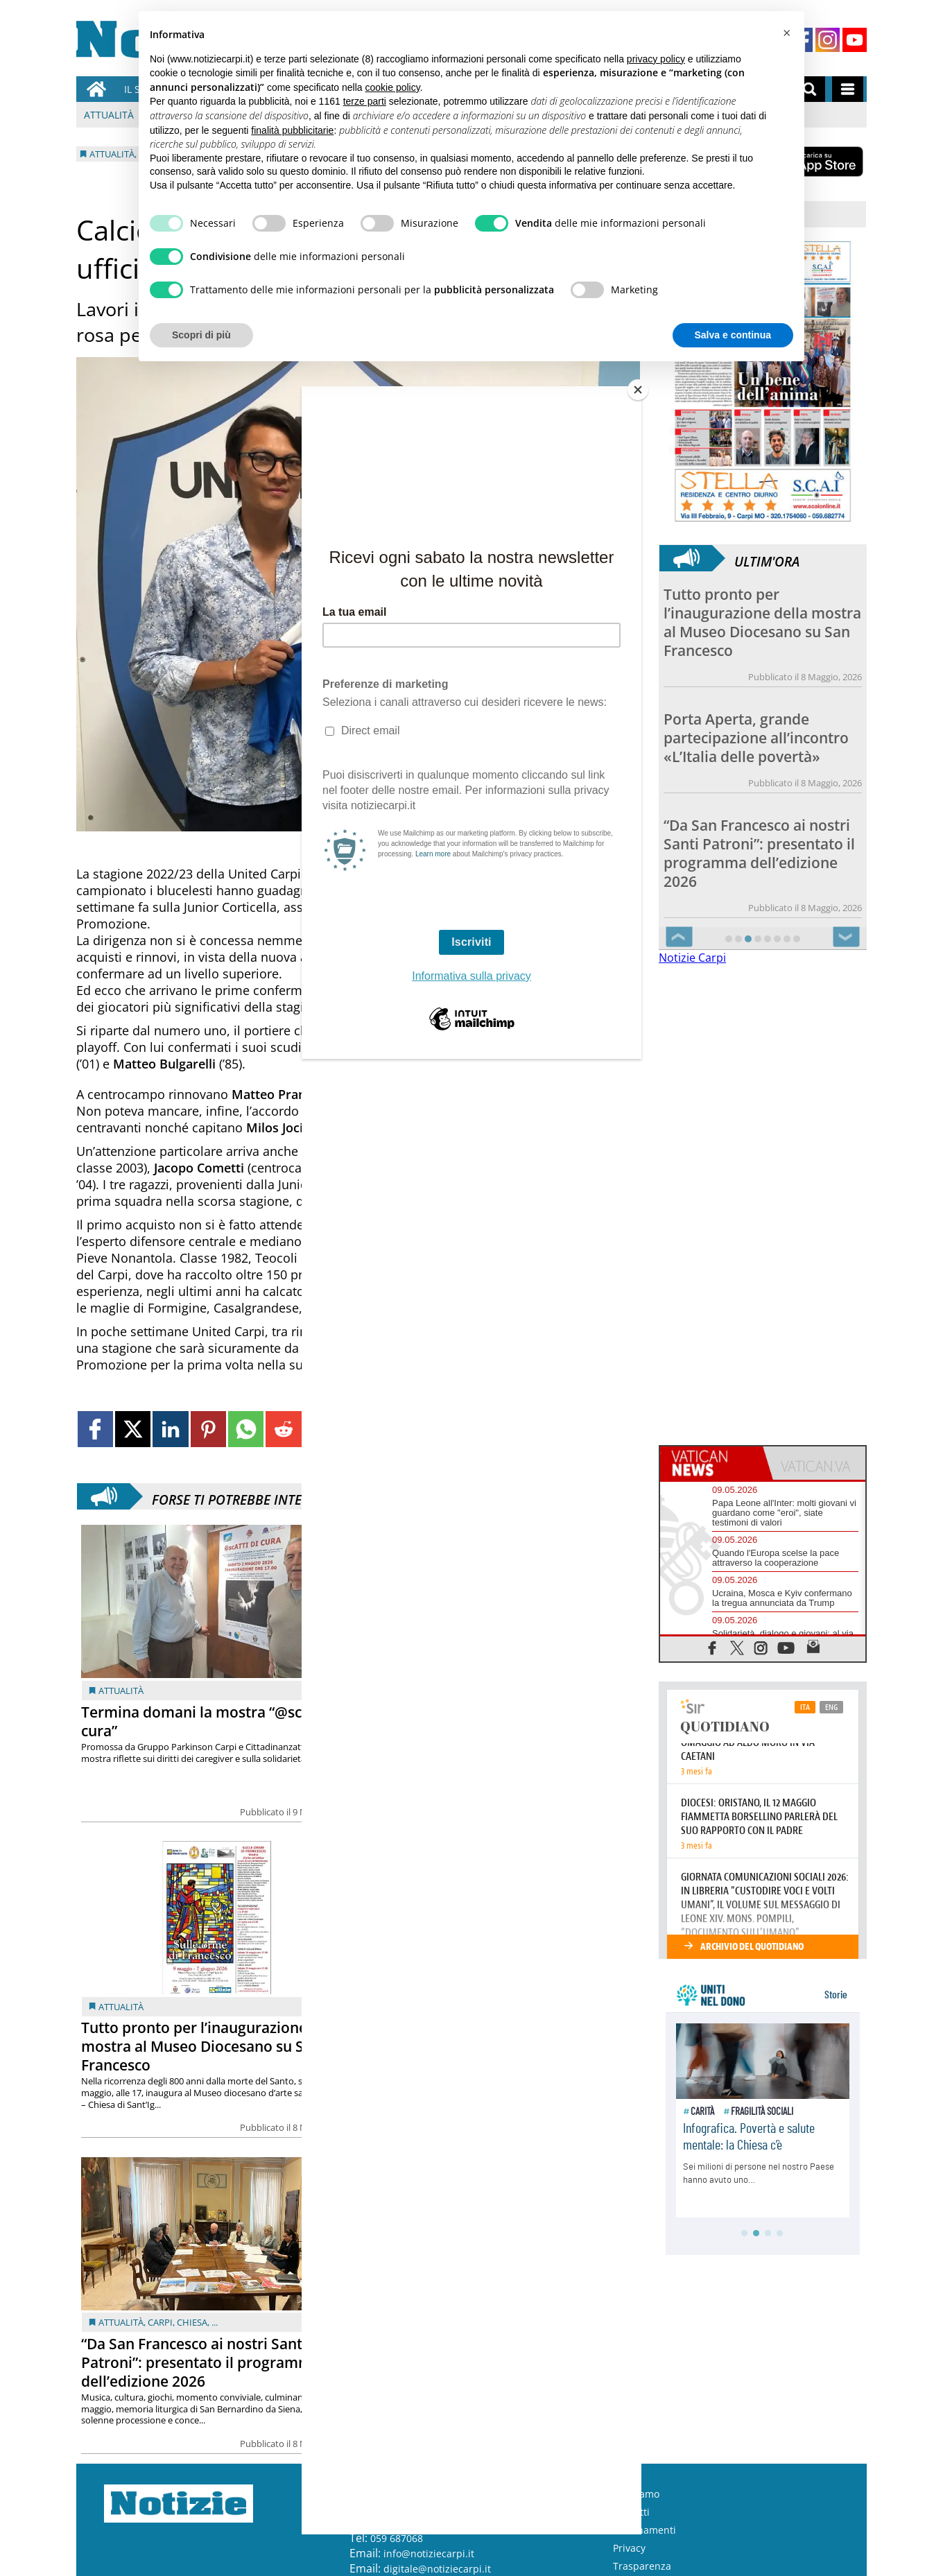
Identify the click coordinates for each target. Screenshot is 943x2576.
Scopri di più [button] (201, 334)
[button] (786, 33)
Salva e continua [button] (733, 334)
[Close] (638, 389)
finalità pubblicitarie (292, 130)
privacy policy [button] (656, 58)
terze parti (364, 101)
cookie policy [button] (392, 87)
